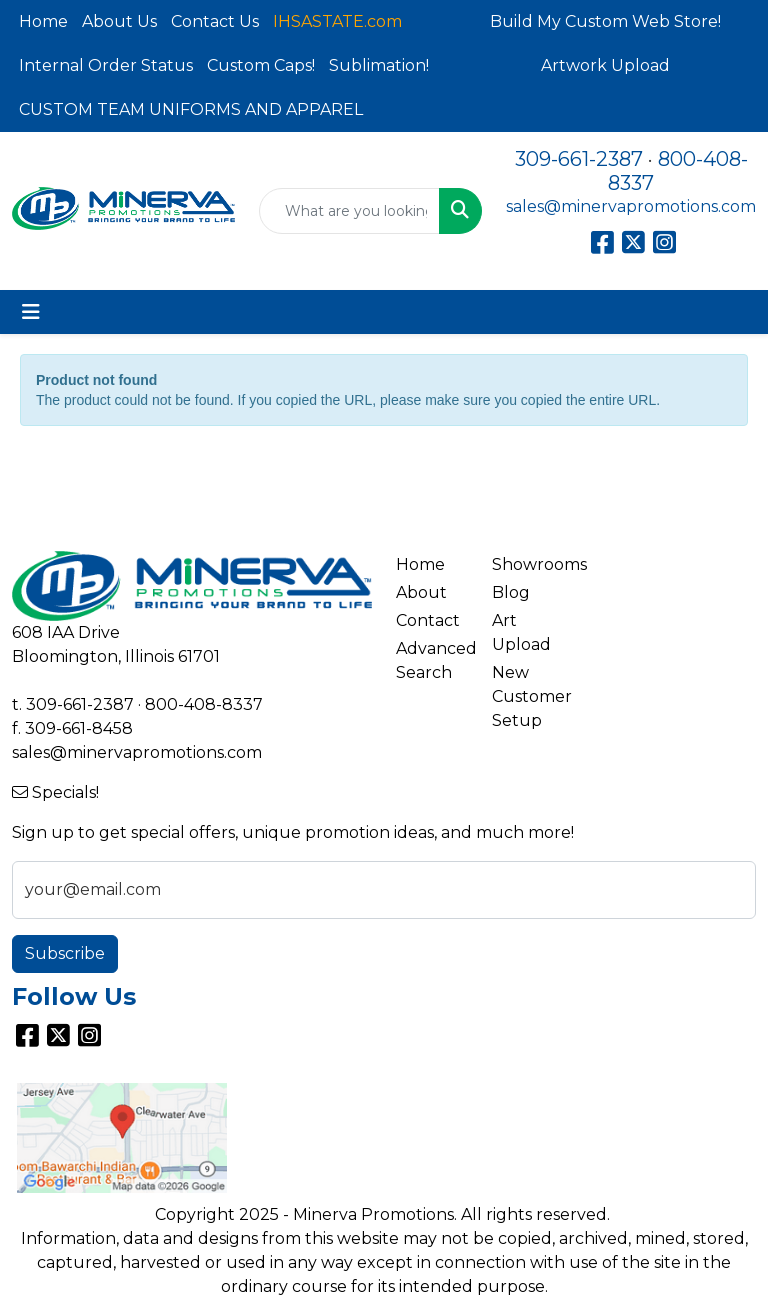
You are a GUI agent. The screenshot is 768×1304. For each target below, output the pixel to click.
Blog (511, 592)
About (421, 592)
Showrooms (528, 564)
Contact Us (215, 21)
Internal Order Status (106, 65)
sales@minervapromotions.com (631, 206)
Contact (428, 620)
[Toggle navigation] (31, 312)
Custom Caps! (261, 65)
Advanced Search (432, 660)
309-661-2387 (579, 159)
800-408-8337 (204, 704)
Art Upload (521, 632)
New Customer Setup (528, 696)
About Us (119, 21)
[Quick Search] (349, 211)
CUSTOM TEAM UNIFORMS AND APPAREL (191, 109)
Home (43, 21)
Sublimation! (379, 65)
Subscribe (65, 953)
